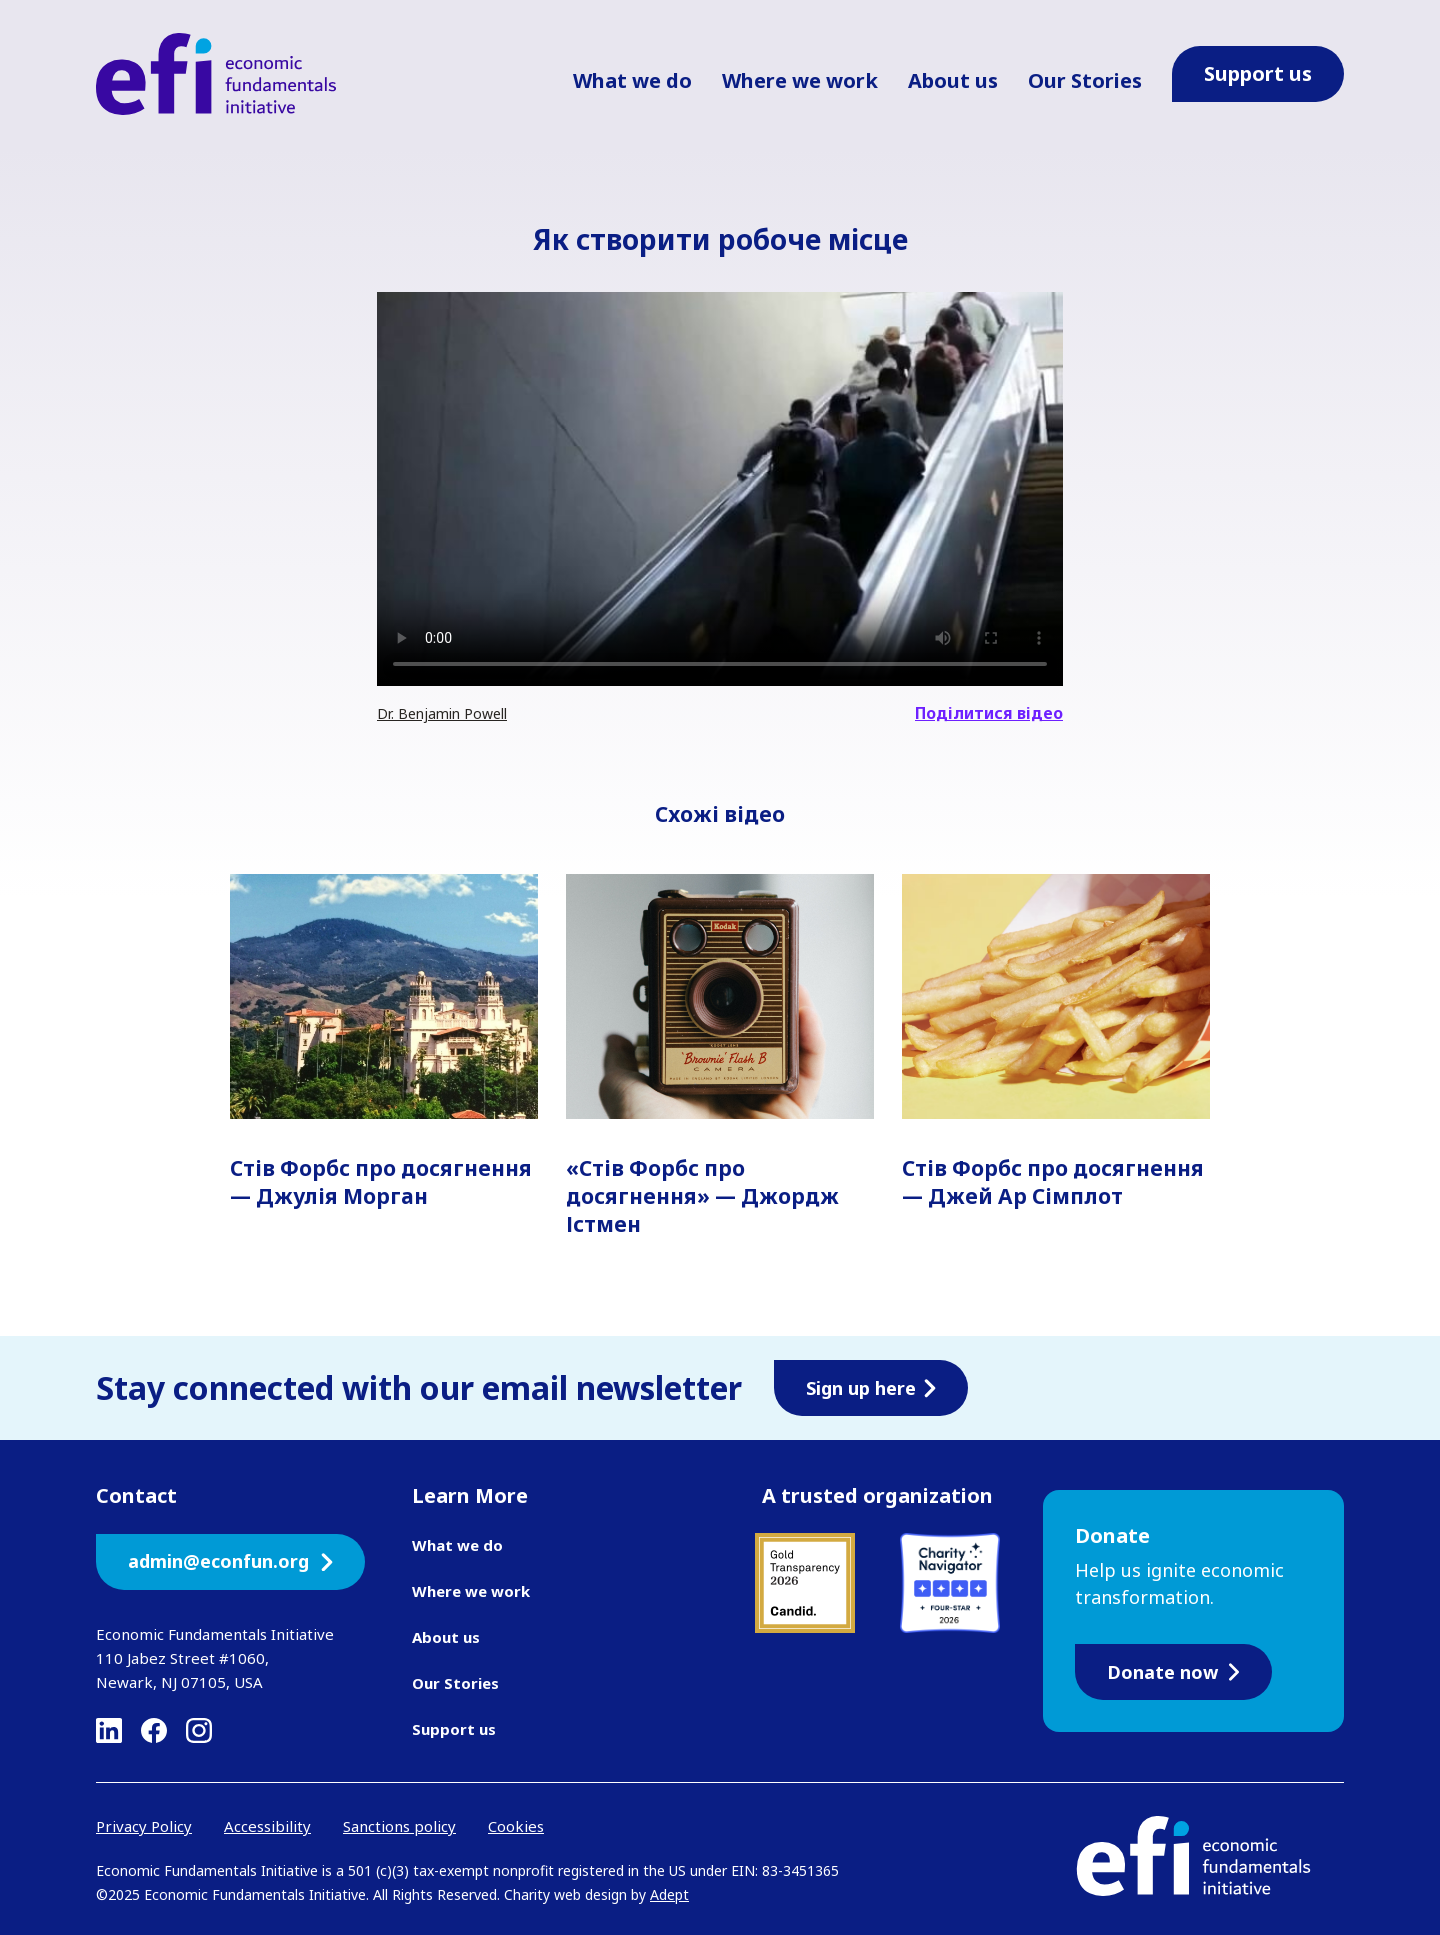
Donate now (1173, 1672)
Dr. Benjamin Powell (442, 713)
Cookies (516, 1826)
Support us (454, 1729)
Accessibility (267, 1826)
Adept (669, 1894)
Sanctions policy (399, 1826)
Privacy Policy (144, 1826)
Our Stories (1085, 80)
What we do (632, 80)
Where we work (800, 80)
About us (953, 80)
